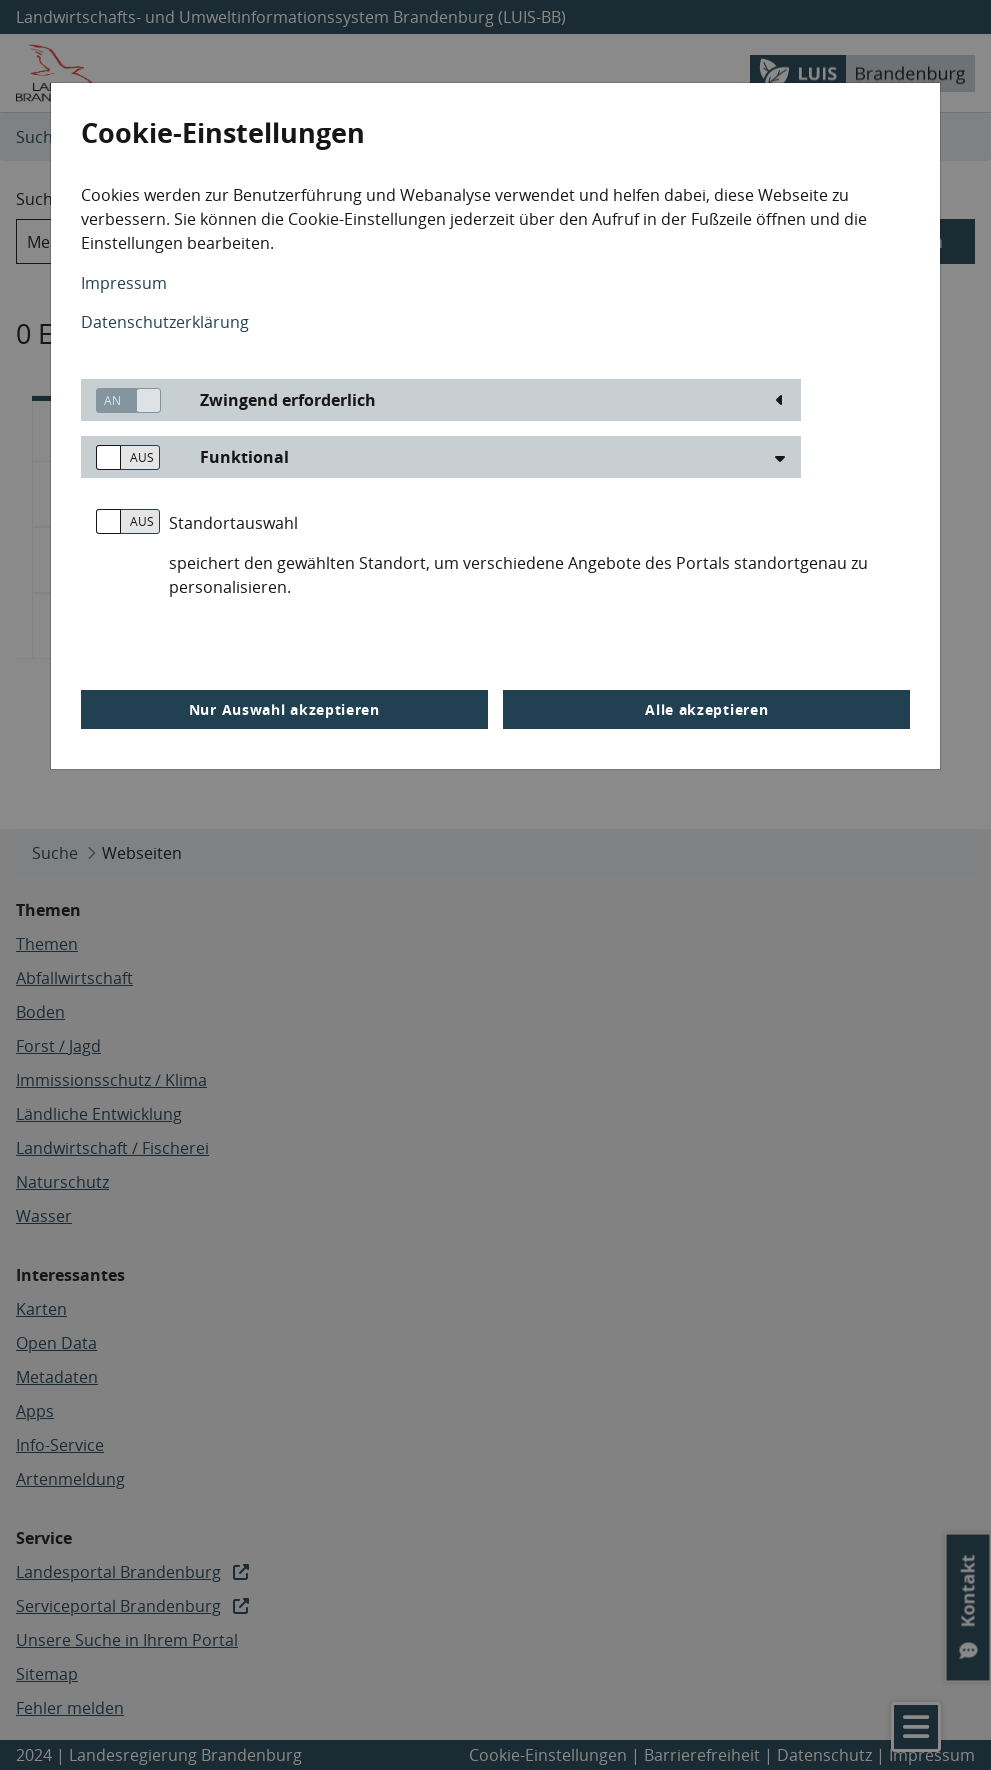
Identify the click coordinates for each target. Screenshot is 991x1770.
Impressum (124, 283)
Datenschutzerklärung (165, 322)
